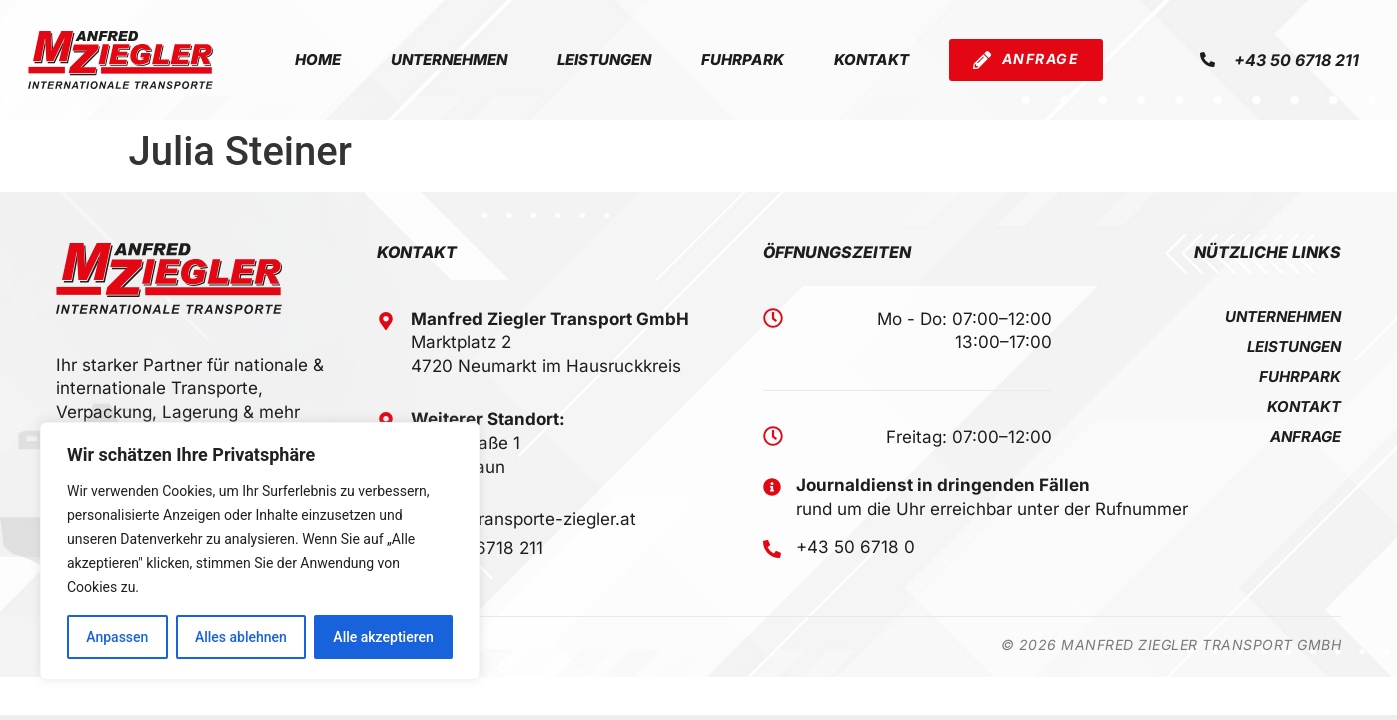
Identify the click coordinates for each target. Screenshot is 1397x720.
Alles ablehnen (241, 637)
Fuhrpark (742, 59)
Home (318, 59)
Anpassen (117, 637)
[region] (260, 551)
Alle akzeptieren (383, 637)
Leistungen (604, 59)
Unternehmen (449, 59)
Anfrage (1305, 437)
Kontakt (871, 59)
